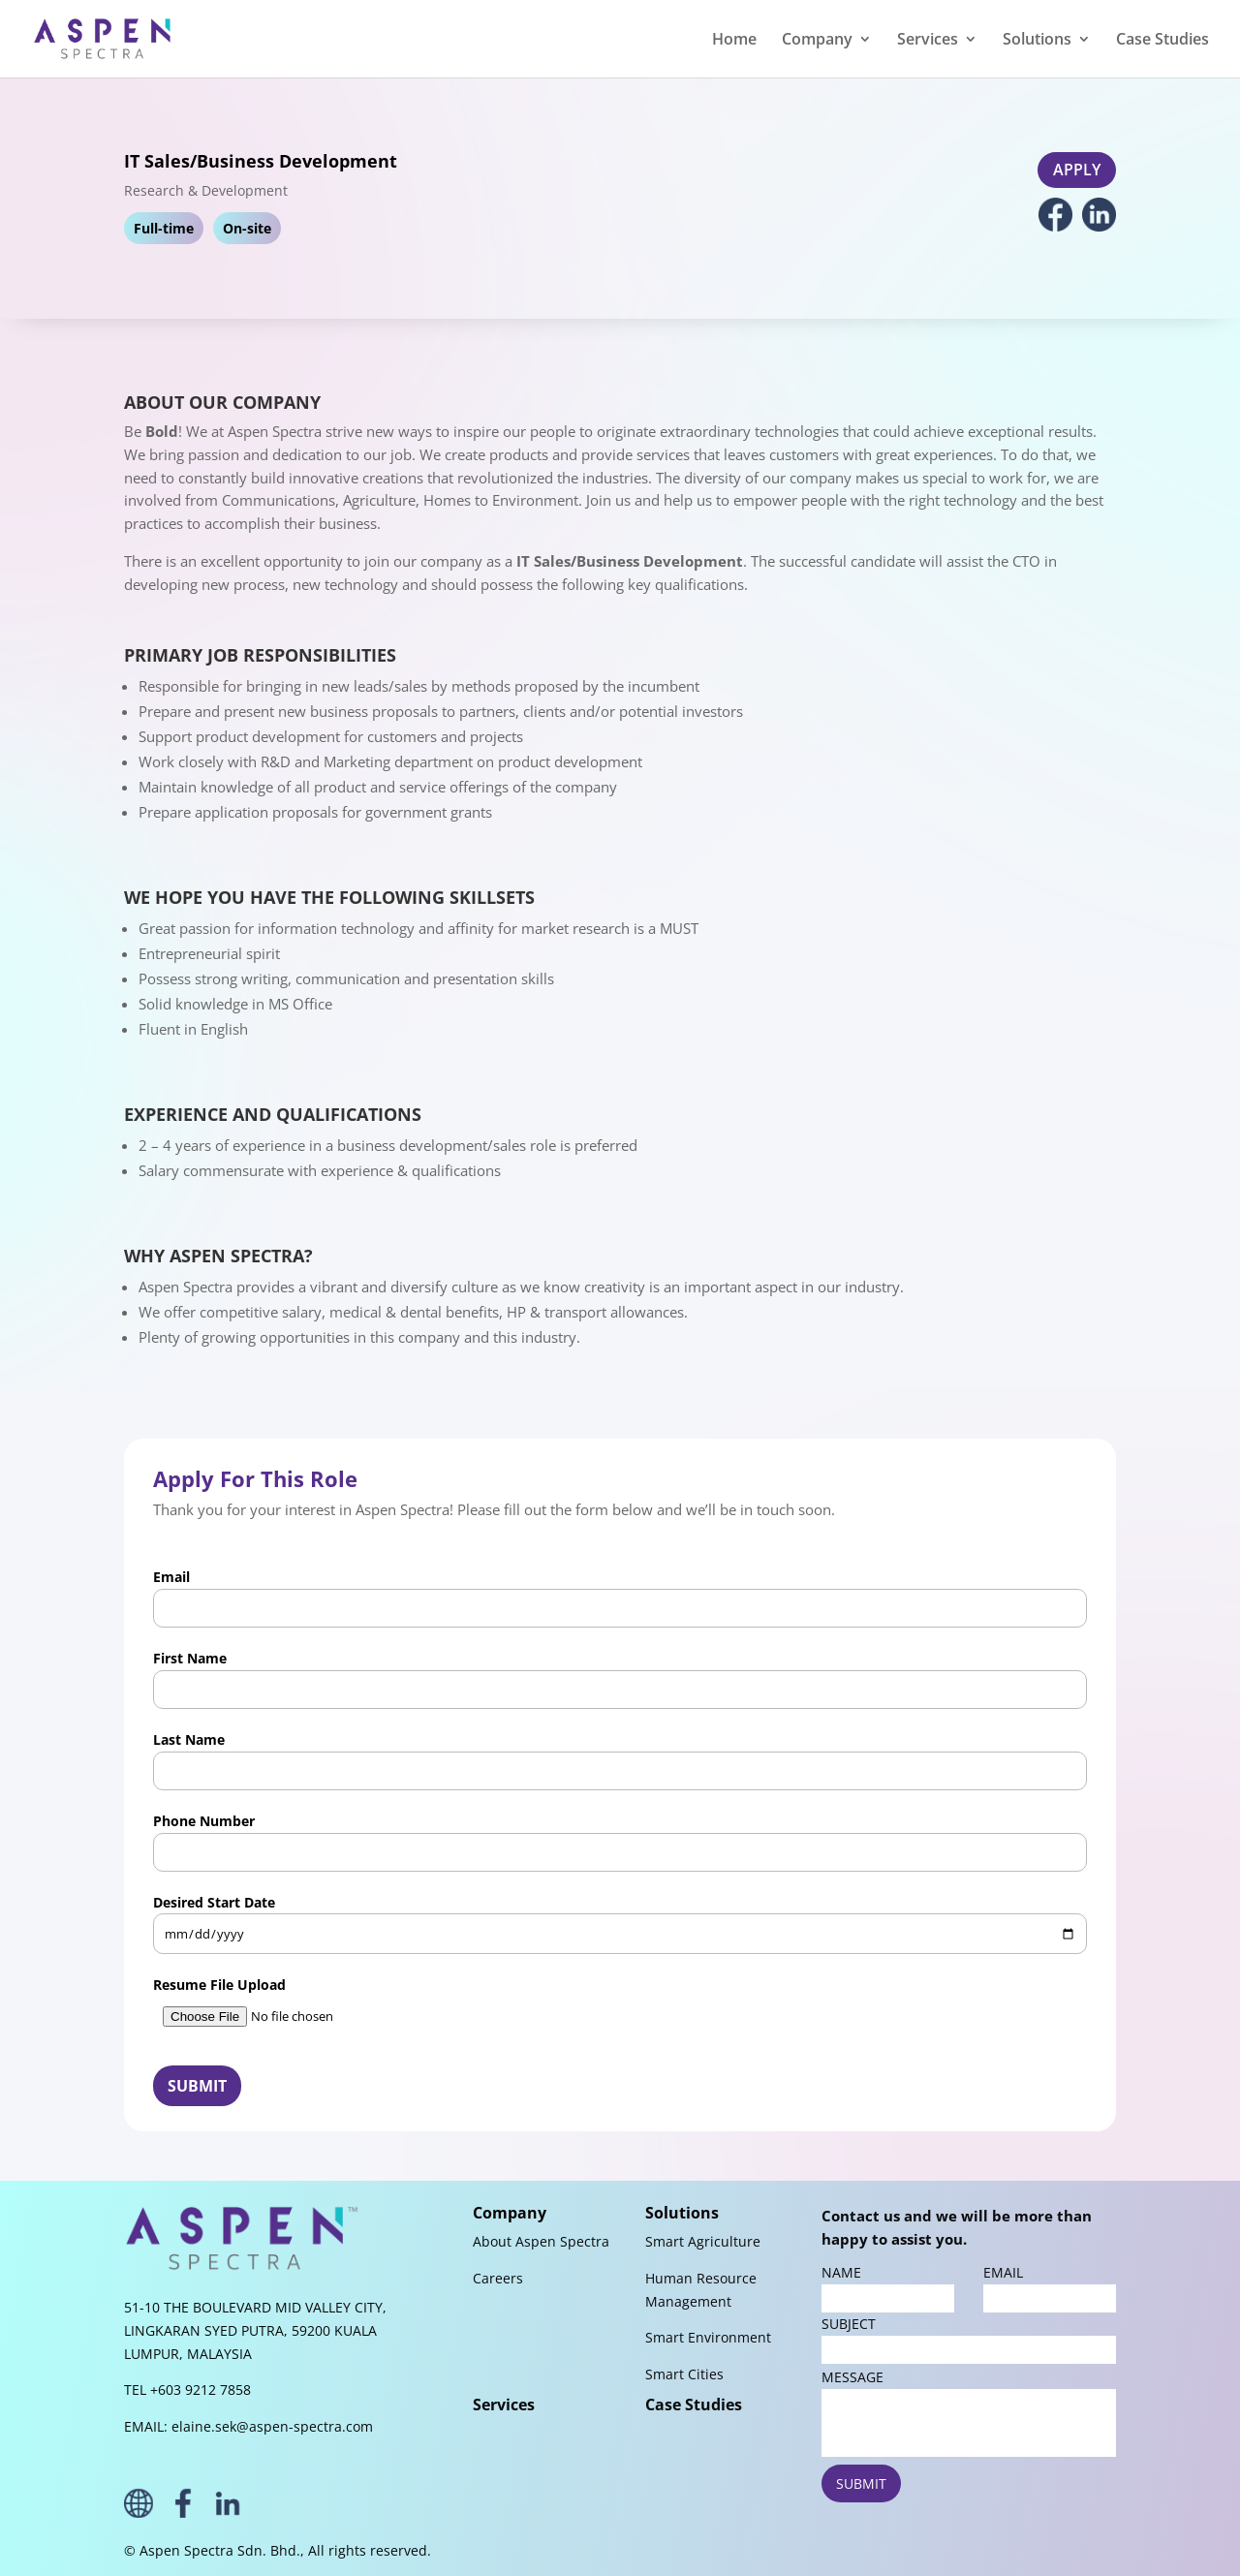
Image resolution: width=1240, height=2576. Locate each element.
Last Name (620, 1760)
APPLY (1076, 169)
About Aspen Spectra (541, 2241)
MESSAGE (969, 2412)
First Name (620, 1679)
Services (504, 2404)
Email (620, 1597)
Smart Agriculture (702, 2241)
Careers (498, 2278)
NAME (888, 2287)
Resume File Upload (620, 2005)
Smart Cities (684, 2374)
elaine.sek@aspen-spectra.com (272, 2426)
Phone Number (620, 1842)
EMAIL (1049, 2287)
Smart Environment (708, 2337)
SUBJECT (969, 2339)
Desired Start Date (620, 1924)
